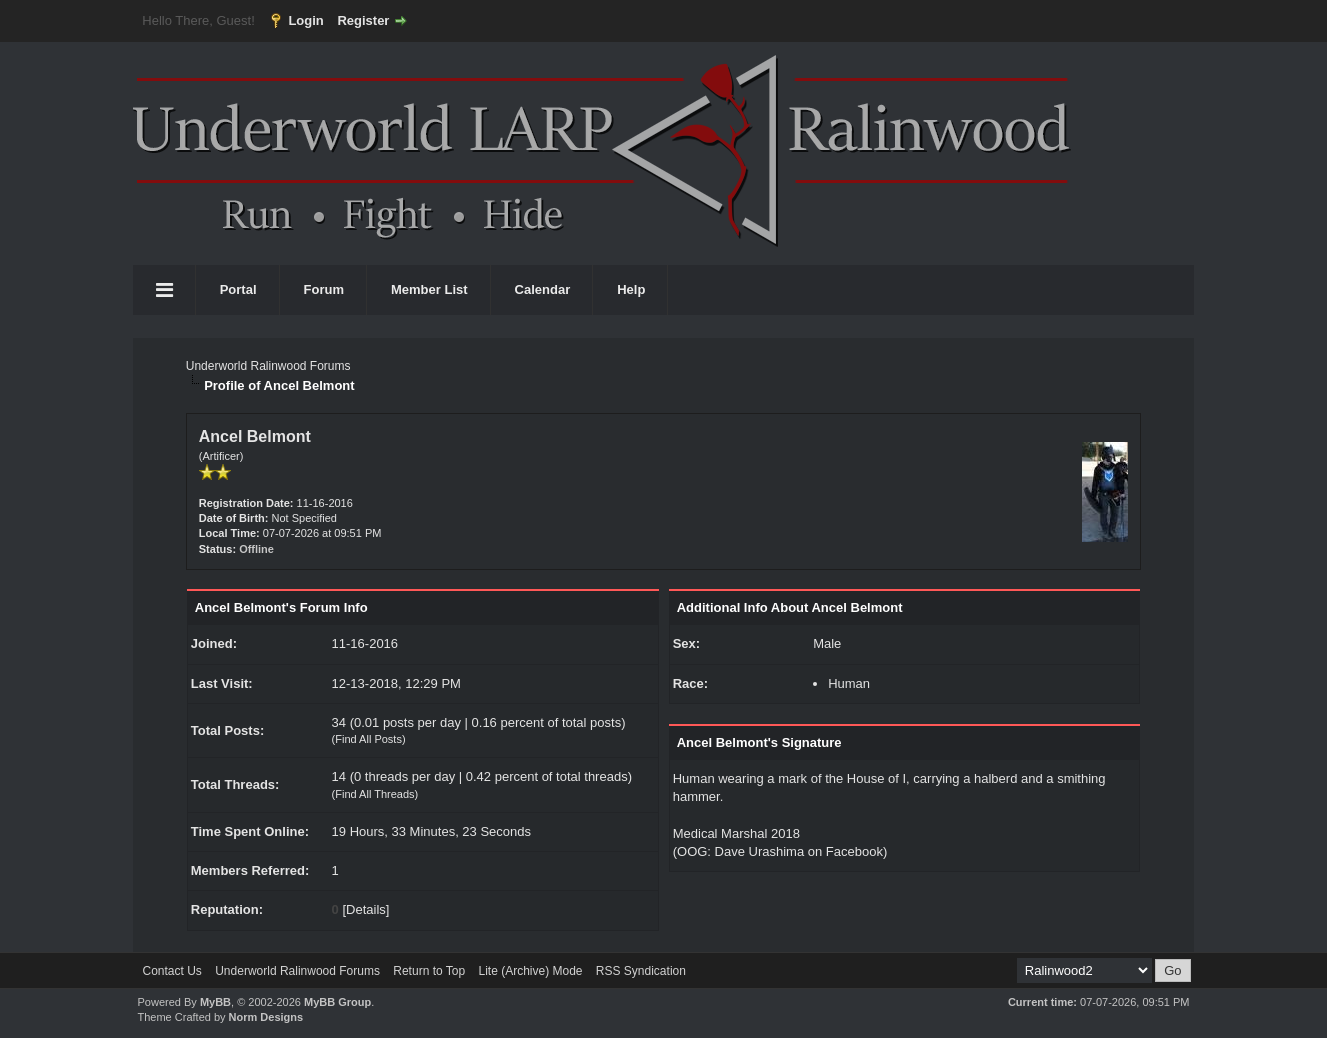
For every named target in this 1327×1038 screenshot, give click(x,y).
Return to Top (429, 971)
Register (363, 20)
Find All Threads (374, 794)
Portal (238, 289)
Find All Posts (368, 739)
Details (366, 909)
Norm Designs (266, 1017)
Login (305, 20)
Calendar (543, 289)
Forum (324, 289)
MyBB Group (337, 1002)
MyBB (215, 1002)
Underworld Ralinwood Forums (268, 366)
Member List (429, 289)
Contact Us (172, 971)
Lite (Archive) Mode (530, 971)
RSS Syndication (641, 971)
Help (631, 289)
